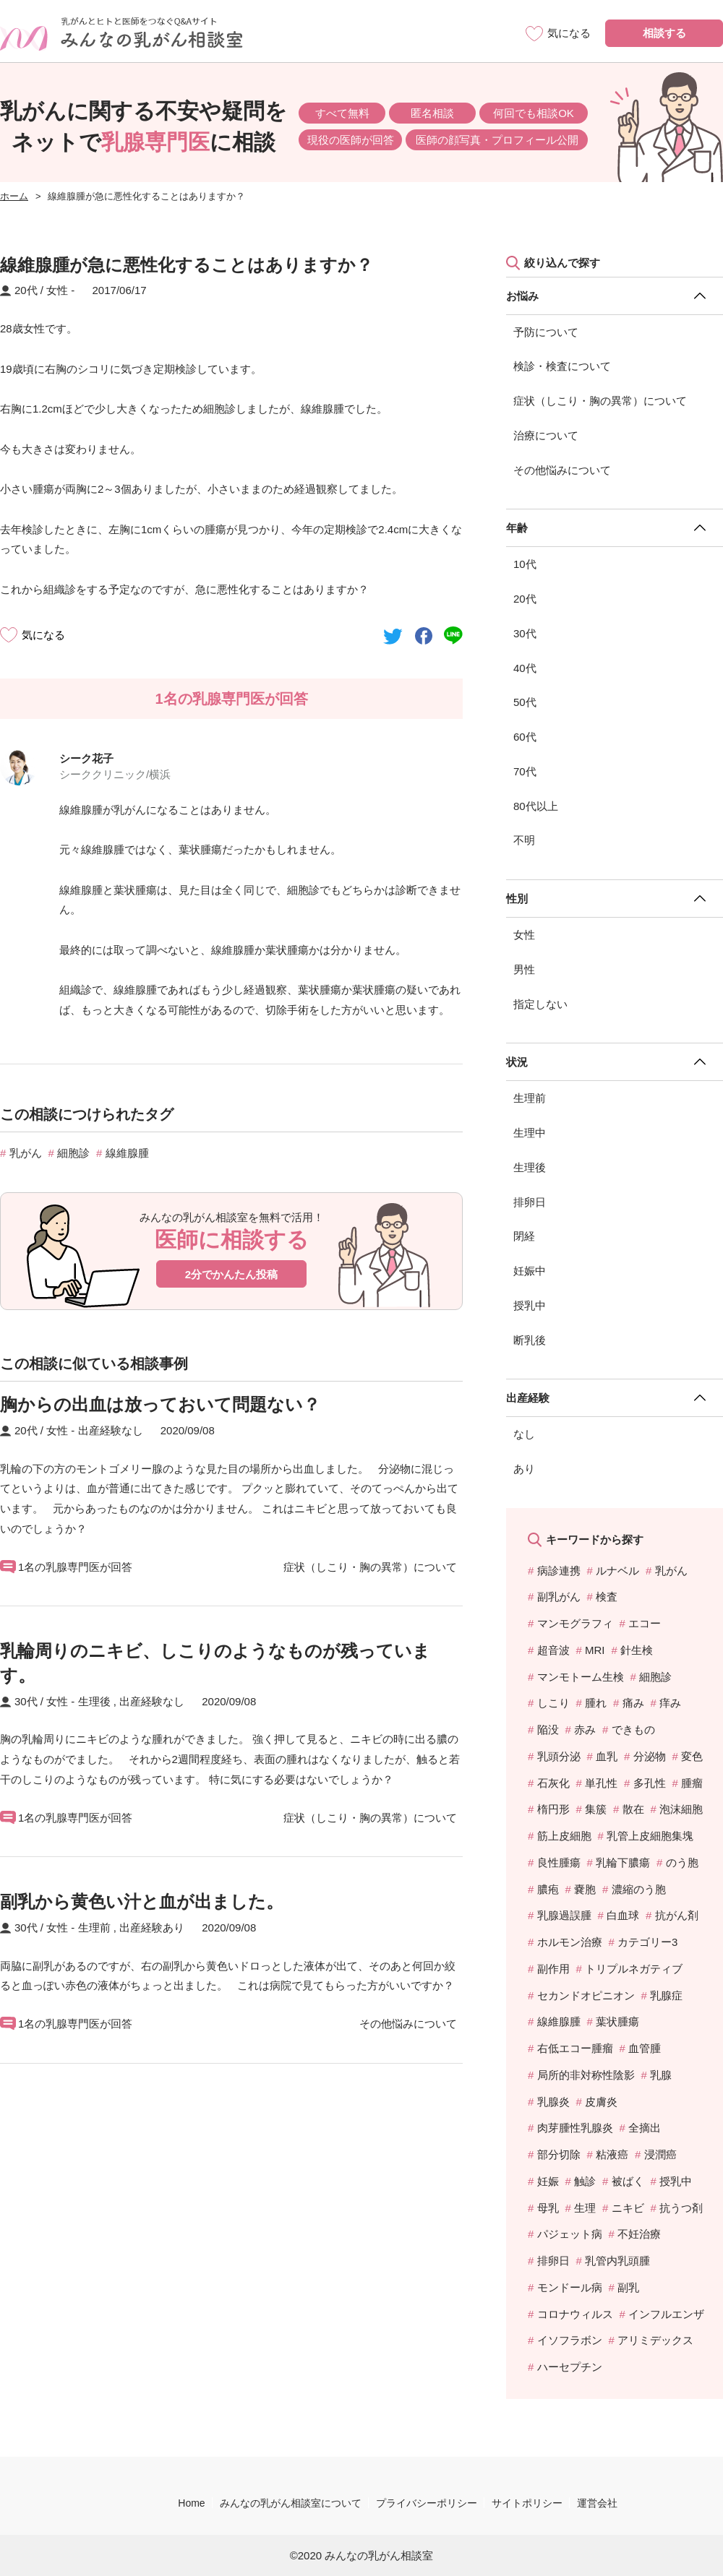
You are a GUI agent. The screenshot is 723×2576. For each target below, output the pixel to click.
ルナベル (617, 1570)
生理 (585, 2208)
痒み (670, 1703)
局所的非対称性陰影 (586, 2075)
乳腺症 (666, 1995)
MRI (595, 1650)
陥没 (548, 1729)
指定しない (540, 1004)
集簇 (596, 1809)
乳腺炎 (553, 2101)
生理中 (529, 1133)
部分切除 (559, 2154)
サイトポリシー (527, 2503)
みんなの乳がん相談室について (291, 2503)
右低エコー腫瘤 (575, 2048)
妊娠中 (529, 1271)
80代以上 (535, 806)
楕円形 (553, 1809)
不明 (524, 840)
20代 (524, 599)
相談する (664, 33)
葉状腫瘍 (617, 2021)
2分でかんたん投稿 (231, 1273)
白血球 (623, 1915)
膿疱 (548, 1889)
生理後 (529, 1167)
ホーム (14, 196)
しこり (553, 1703)
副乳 (628, 2287)
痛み (633, 1703)
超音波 (553, 1650)
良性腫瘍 (559, 1862)
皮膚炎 (601, 2101)
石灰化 (553, 1783)
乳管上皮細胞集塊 (650, 1836)
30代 (524, 633)
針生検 (636, 1650)
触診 (585, 2181)
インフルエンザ (666, 2314)
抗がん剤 (676, 1915)
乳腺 (661, 2075)
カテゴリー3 (647, 1942)
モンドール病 (569, 2287)
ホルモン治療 (569, 1942)
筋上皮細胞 (564, 1836)
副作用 (553, 1969)
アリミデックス (655, 2340)
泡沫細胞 (681, 1809)
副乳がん (559, 1596)
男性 (524, 969)
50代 (524, 702)
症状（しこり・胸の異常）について (600, 401)
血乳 (606, 1756)
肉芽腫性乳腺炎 (575, 2127)
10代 (524, 564)
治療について (545, 435)
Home (191, 2503)
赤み (585, 1729)
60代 (524, 737)
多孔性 (649, 1783)
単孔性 (601, 1783)
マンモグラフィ (575, 1623)
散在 (633, 1809)
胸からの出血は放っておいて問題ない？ (160, 1404)
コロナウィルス (575, 2314)
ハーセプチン (569, 2367)
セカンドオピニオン (586, 1995)
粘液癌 (612, 2154)
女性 (524, 935)
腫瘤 (692, 1783)
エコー (644, 1623)
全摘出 (644, 2127)
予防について (545, 332)
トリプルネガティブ (634, 1969)
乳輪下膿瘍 (623, 1862)
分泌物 (649, 1756)
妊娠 (548, 2181)
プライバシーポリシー (426, 2503)
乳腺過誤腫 (564, 1915)
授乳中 (529, 1305)
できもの (633, 1729)
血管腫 (644, 2048)
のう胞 (682, 1862)
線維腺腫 (127, 1153)
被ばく (628, 2181)
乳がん (25, 1153)
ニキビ (628, 2208)
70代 (524, 771)
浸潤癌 (660, 2154)
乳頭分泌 (559, 1756)
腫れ (596, 1703)
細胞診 (73, 1153)
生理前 (529, 1098)
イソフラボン (569, 2340)
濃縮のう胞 (639, 1889)
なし (524, 1434)
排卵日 (529, 1202)
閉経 (524, 1236)
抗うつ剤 (681, 2208)
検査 (606, 1596)
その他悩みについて (562, 470)
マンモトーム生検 (580, 1677)
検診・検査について (562, 366)
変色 (692, 1756)
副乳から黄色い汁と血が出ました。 (141, 1901)
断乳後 (529, 1340)
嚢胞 (585, 1889)
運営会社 (597, 2503)
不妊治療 (639, 2234)
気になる (43, 635)
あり (524, 1469)
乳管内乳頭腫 (617, 2260)
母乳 (548, 2208)
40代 (524, 668)
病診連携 (559, 1570)
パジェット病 (569, 2234)
